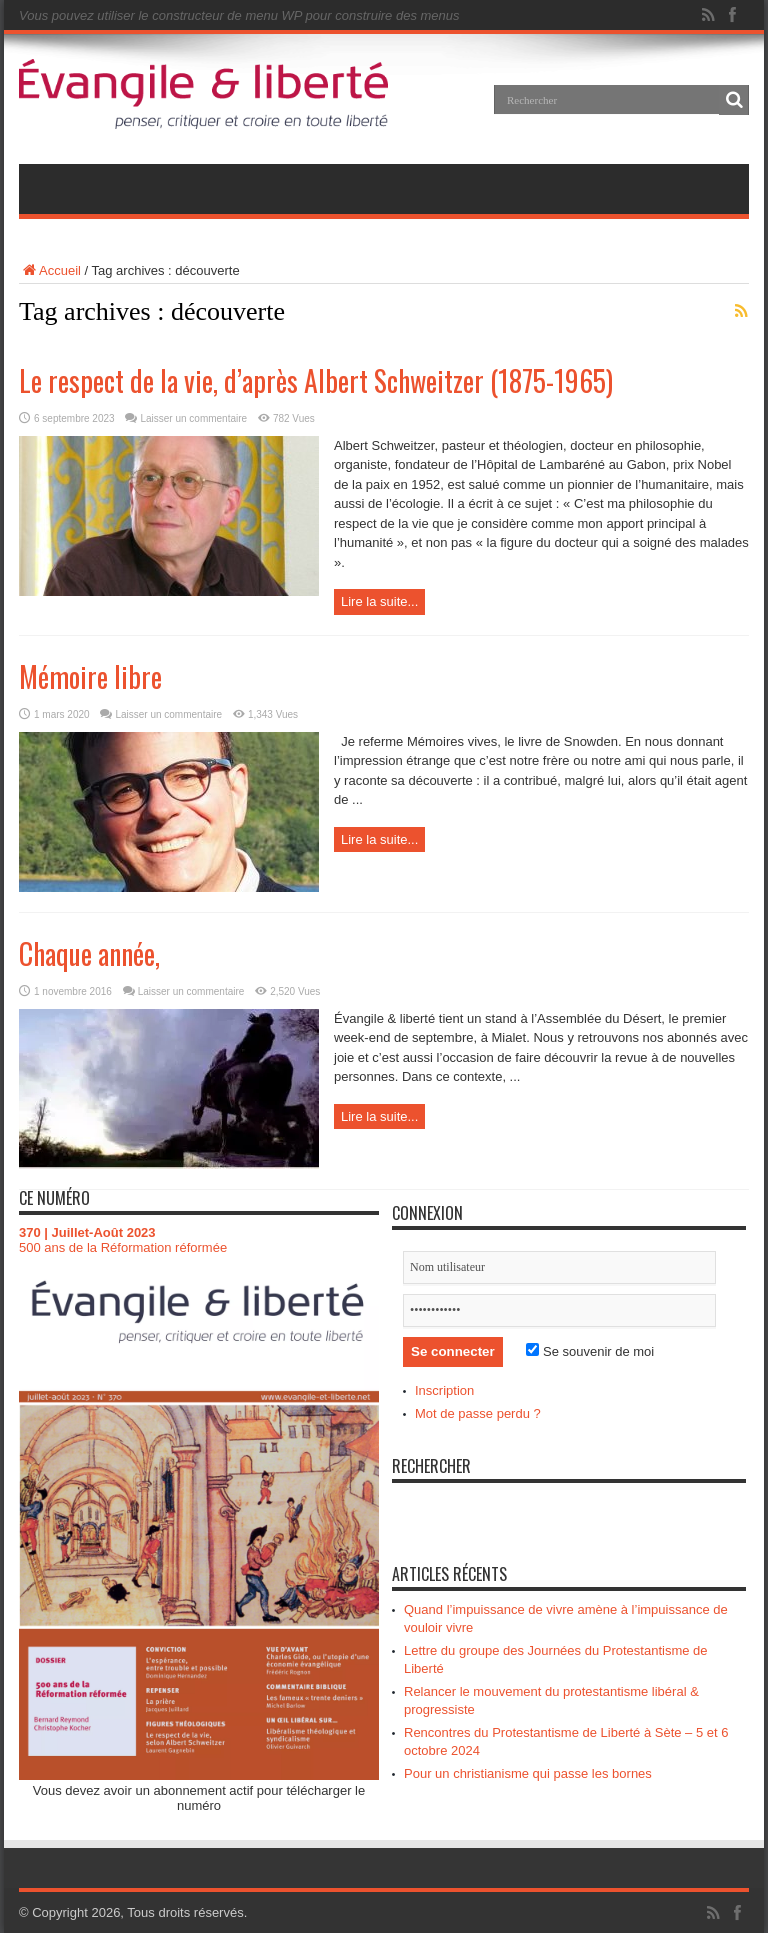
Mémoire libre (90, 676)
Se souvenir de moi (590, 1351)
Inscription (444, 1390)
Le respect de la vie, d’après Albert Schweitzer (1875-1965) (316, 380)
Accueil (50, 270)
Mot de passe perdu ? (478, 1413)
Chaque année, (89, 953)
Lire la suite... (379, 601)
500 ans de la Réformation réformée (123, 1247)
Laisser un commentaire (193, 418)
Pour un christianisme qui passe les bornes (528, 1773)
